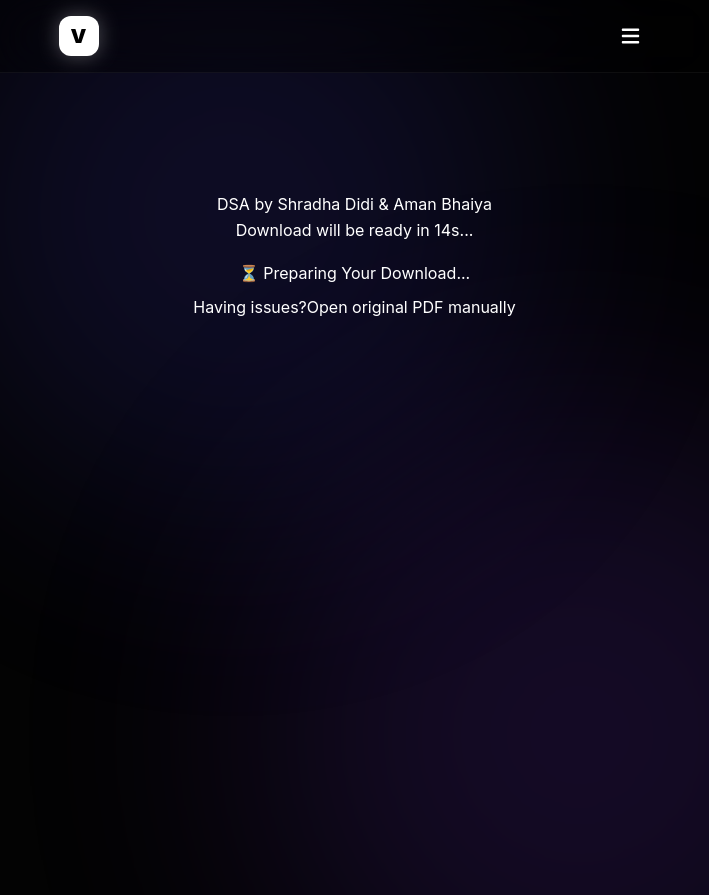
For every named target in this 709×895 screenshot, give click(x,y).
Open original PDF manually (411, 307)
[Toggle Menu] (631, 36)
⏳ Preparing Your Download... (354, 273)
